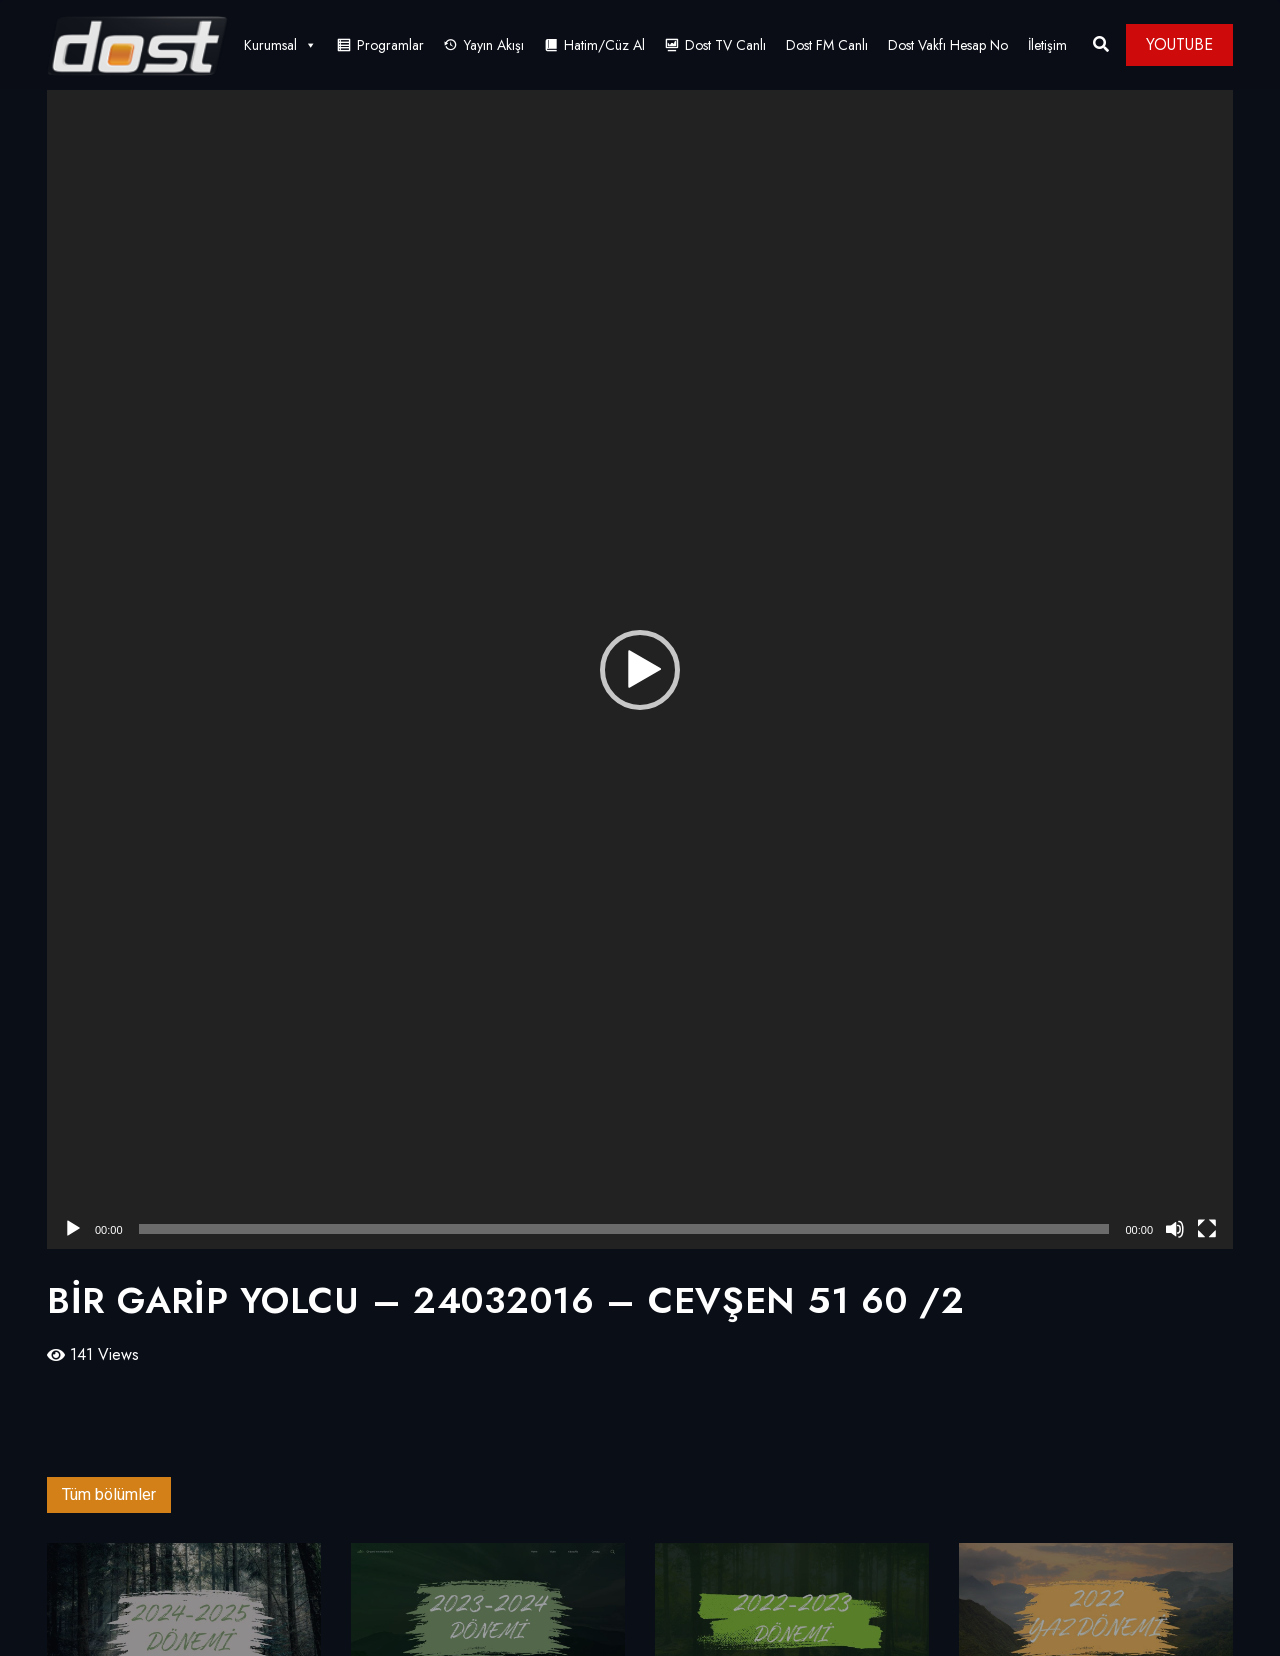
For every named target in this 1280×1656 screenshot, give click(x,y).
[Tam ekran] (1207, 1229)
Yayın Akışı (494, 45)
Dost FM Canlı (827, 45)
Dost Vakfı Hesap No (948, 45)
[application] (640, 669)
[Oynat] (73, 1229)
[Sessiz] (1175, 1229)
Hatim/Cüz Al (604, 45)
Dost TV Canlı (725, 45)
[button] (640, 670)
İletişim (1047, 45)
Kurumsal (280, 45)
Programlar (390, 45)
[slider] (624, 1229)
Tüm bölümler (109, 1494)
